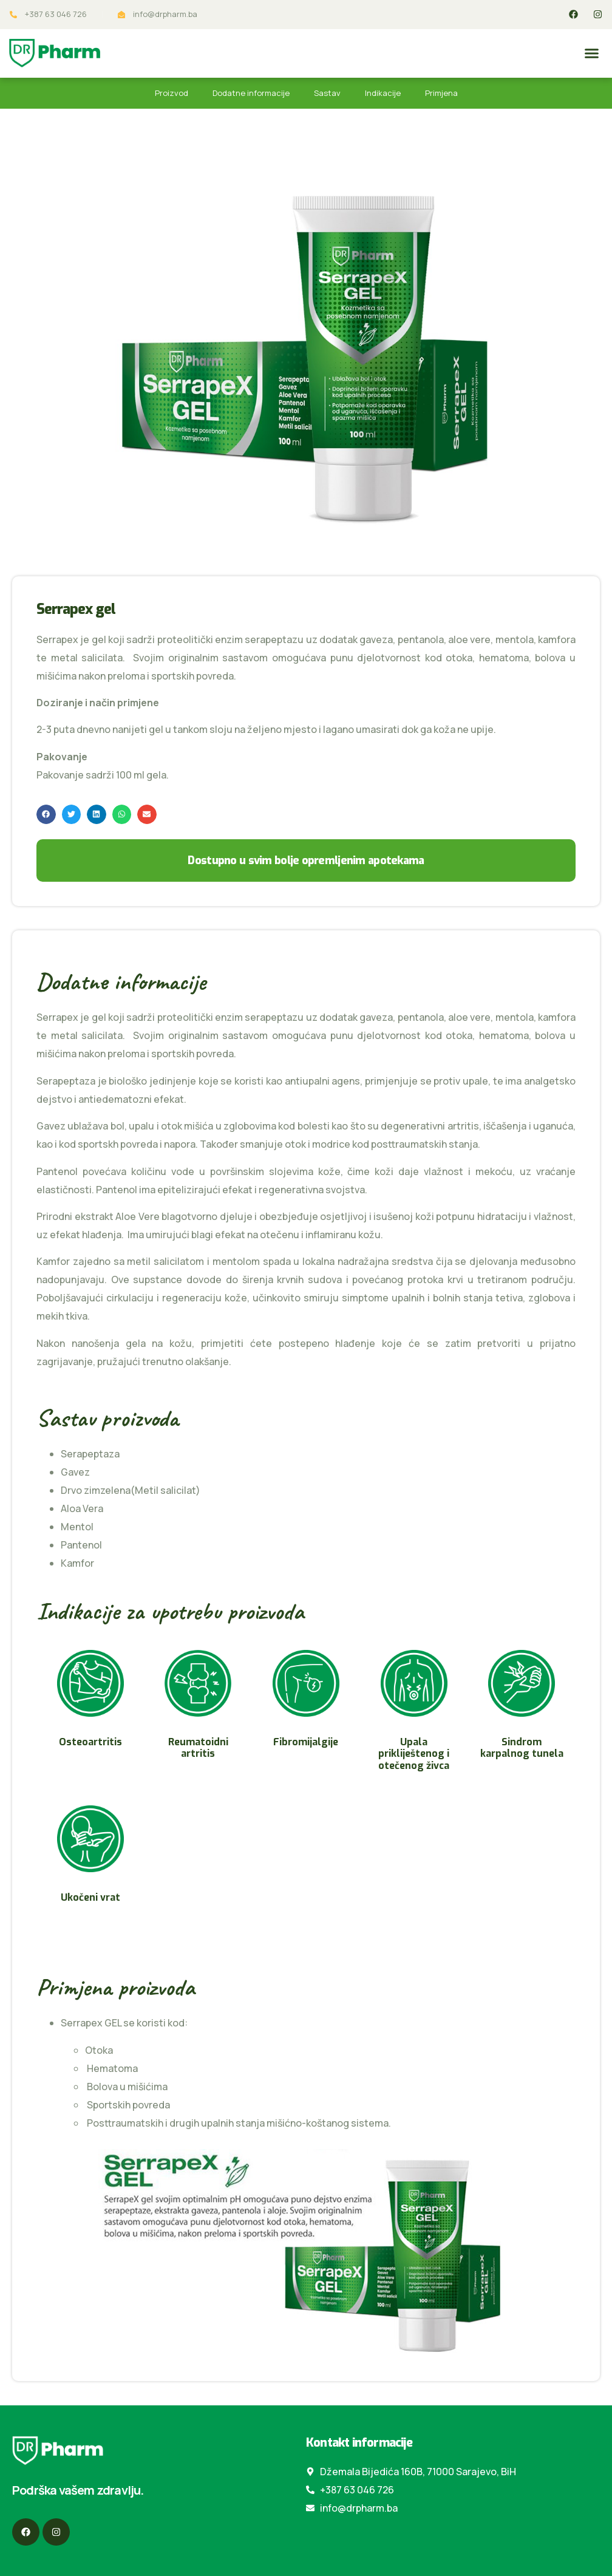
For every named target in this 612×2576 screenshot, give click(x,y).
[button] (592, 53)
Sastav (327, 92)
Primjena (441, 92)
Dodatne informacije (251, 92)
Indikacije (383, 92)
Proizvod (171, 92)
